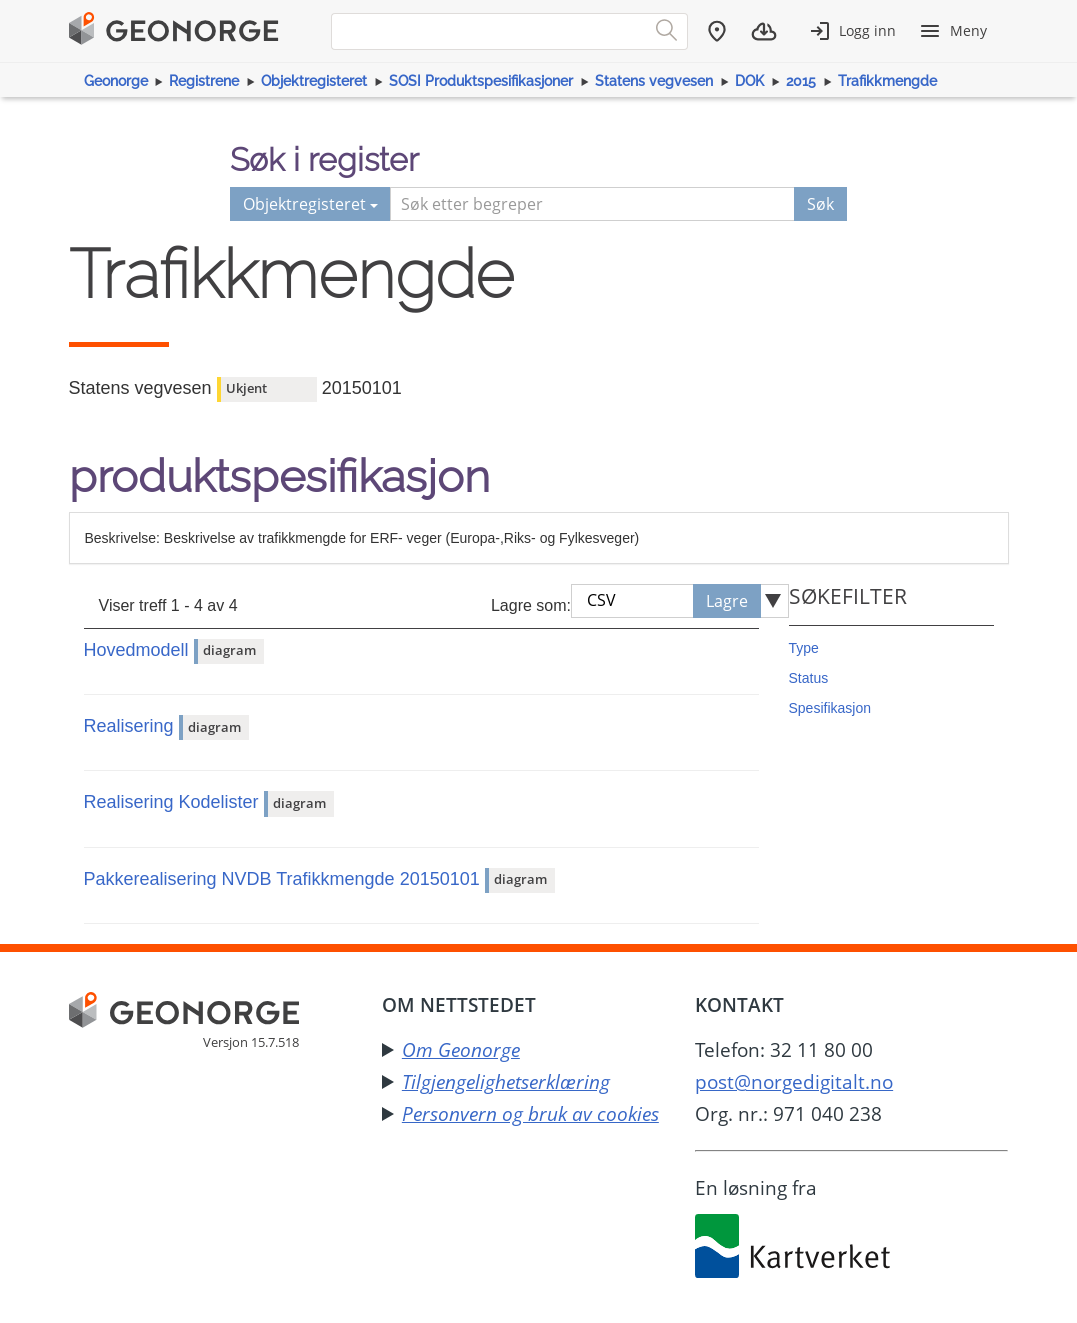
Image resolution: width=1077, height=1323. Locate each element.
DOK (749, 81)
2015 (801, 81)
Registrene (204, 81)
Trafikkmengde (887, 81)
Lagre (727, 601)
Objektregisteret (314, 81)
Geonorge (116, 81)
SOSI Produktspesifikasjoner (481, 81)
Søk (820, 204)
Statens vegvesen (654, 81)
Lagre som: (531, 605)
